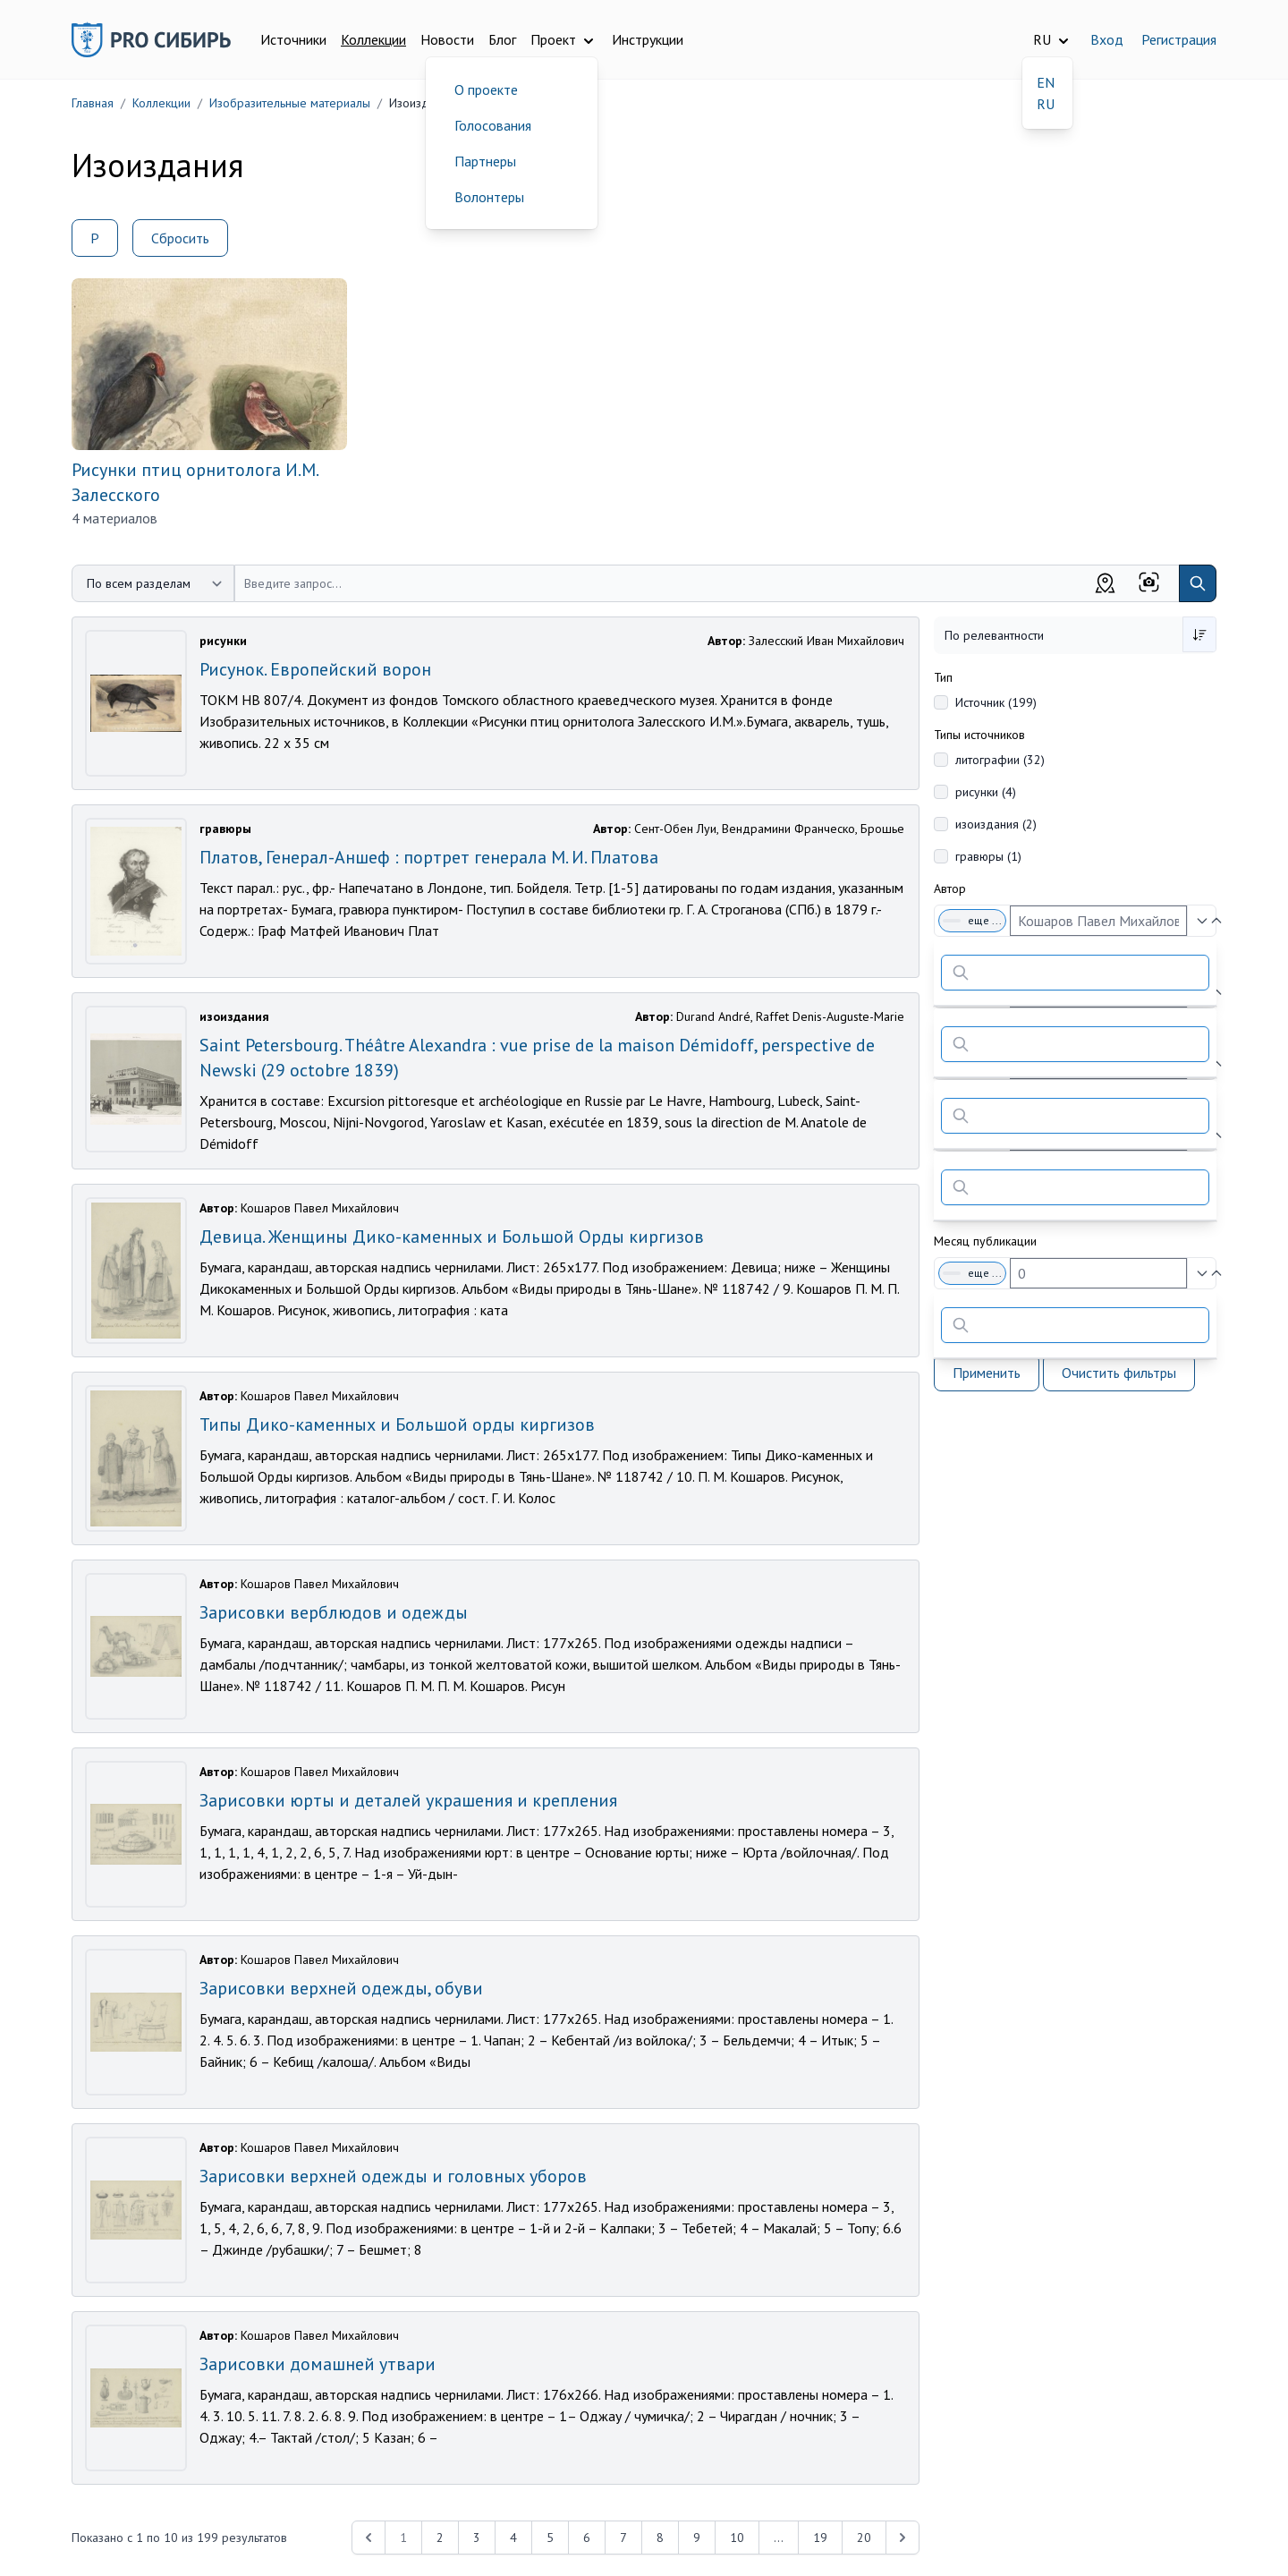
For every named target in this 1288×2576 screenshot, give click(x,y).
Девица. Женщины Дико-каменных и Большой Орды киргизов (451, 1236)
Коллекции (373, 39)
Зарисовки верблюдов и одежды (333, 1612)
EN (1046, 82)
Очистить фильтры (1119, 1373)
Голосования (492, 125)
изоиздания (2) (996, 824)
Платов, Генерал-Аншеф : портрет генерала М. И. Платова (428, 857)
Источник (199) (996, 702)
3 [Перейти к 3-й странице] (476, 2537)
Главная (93, 103)
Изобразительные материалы (289, 103)
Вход (1106, 39)
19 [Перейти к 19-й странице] (820, 2537)
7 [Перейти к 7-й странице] (623, 2537)
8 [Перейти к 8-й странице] (660, 2537)
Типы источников (979, 735)
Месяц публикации (985, 1241)
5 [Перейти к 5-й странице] (550, 2537)
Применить (987, 1373)
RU (1046, 104)
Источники (293, 39)
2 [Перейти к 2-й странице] (440, 2537)
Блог (502, 39)
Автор (950, 888)
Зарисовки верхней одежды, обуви (341, 1988)
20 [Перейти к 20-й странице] (864, 2537)
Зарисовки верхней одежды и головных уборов (393, 2176)
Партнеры (485, 161)
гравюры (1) (988, 856)
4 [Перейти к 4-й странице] (513, 2537)
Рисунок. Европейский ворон (315, 669)
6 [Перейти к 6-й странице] (586, 2537)
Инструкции (647, 39)
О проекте (486, 89)
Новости (447, 39)
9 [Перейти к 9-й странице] (696, 2537)
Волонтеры (489, 197)
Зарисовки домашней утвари (317, 2364)
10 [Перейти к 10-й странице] (737, 2537)
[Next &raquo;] (902, 2538)
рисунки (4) (985, 792)
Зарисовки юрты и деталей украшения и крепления (408, 1800)
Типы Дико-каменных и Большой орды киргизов (397, 1424)
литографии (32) (1000, 760)
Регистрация (1178, 39)
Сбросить (180, 238)
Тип (943, 677)
